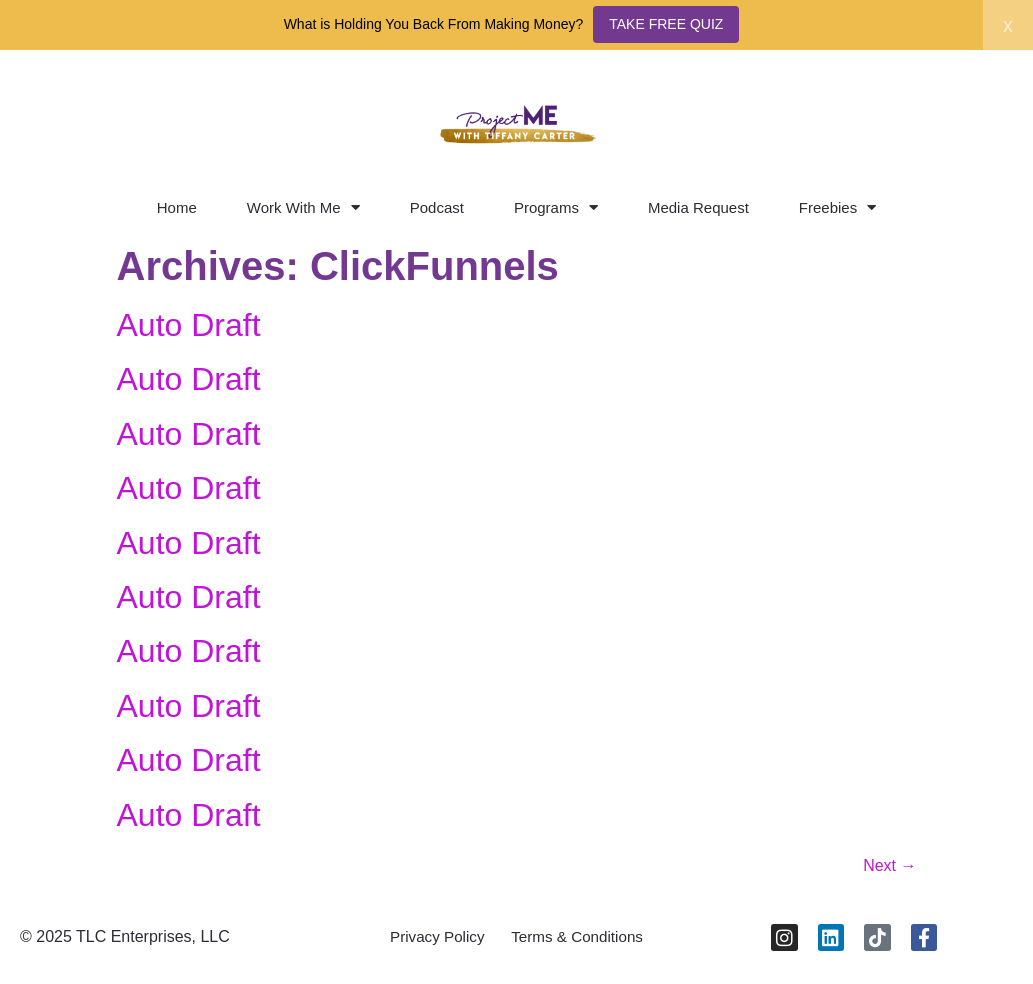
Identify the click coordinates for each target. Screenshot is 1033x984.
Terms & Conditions (581, 940)
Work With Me (303, 207)
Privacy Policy (432, 940)
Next (889, 865)
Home (177, 207)
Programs (556, 207)
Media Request (698, 207)
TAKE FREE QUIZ (666, 24)
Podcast (437, 207)
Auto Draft (189, 325)
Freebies (837, 207)
